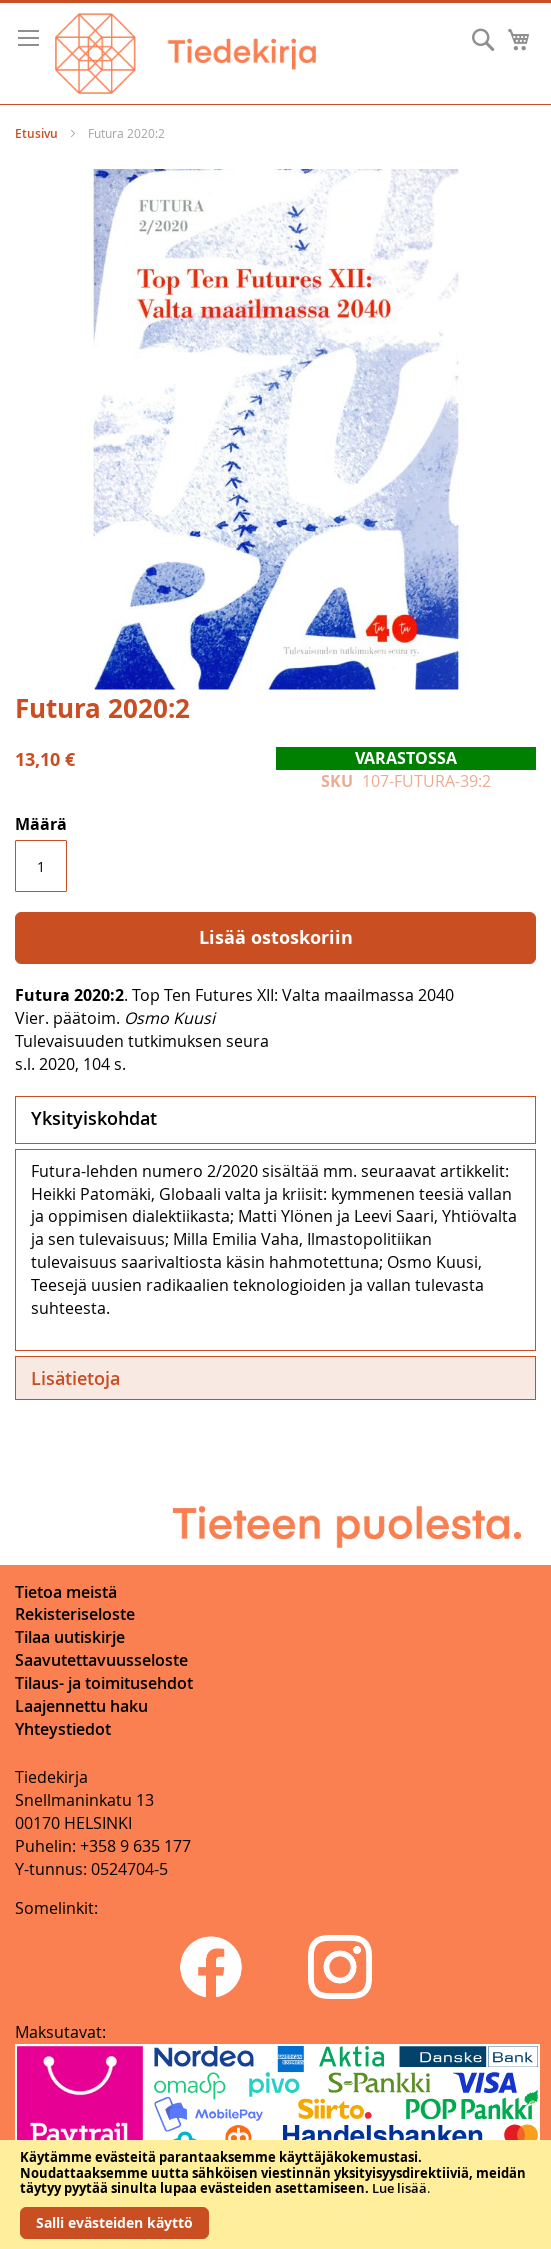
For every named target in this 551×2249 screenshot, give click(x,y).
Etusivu (36, 133)
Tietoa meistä (66, 1592)
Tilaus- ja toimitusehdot (104, 1683)
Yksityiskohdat (94, 1118)
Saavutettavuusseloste (101, 1660)
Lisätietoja (75, 1378)
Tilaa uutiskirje (70, 1637)
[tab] (275, 1120)
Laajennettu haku (81, 1706)
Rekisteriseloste (75, 1614)
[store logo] (185, 53)
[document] (275, 2194)
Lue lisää (399, 2188)
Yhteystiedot (63, 1729)
